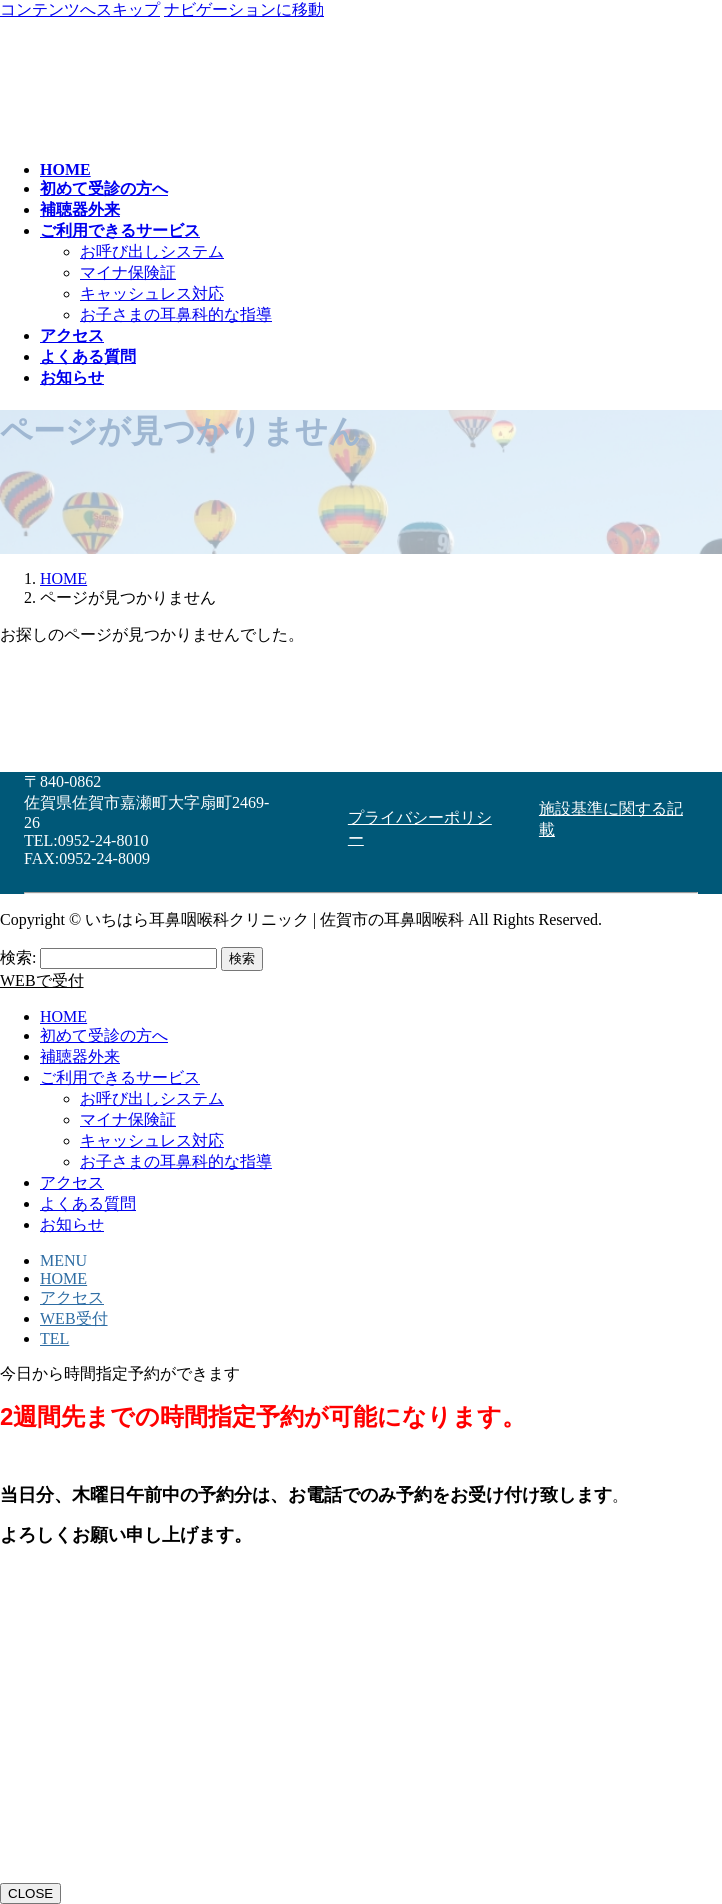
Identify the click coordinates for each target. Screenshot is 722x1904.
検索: (18, 957)
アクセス (72, 1182)
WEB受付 (74, 1318)
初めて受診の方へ (104, 1035)
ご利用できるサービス (120, 1077)
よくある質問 (88, 1203)
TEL (54, 1338)
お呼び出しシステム (152, 251)
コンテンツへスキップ (80, 9)
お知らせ (72, 1224)
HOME (63, 1016)
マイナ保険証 (128, 272)
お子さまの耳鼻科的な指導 (176, 314)
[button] (427, 820)
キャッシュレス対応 (152, 293)
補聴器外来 (80, 1056)
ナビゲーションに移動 (244, 9)
